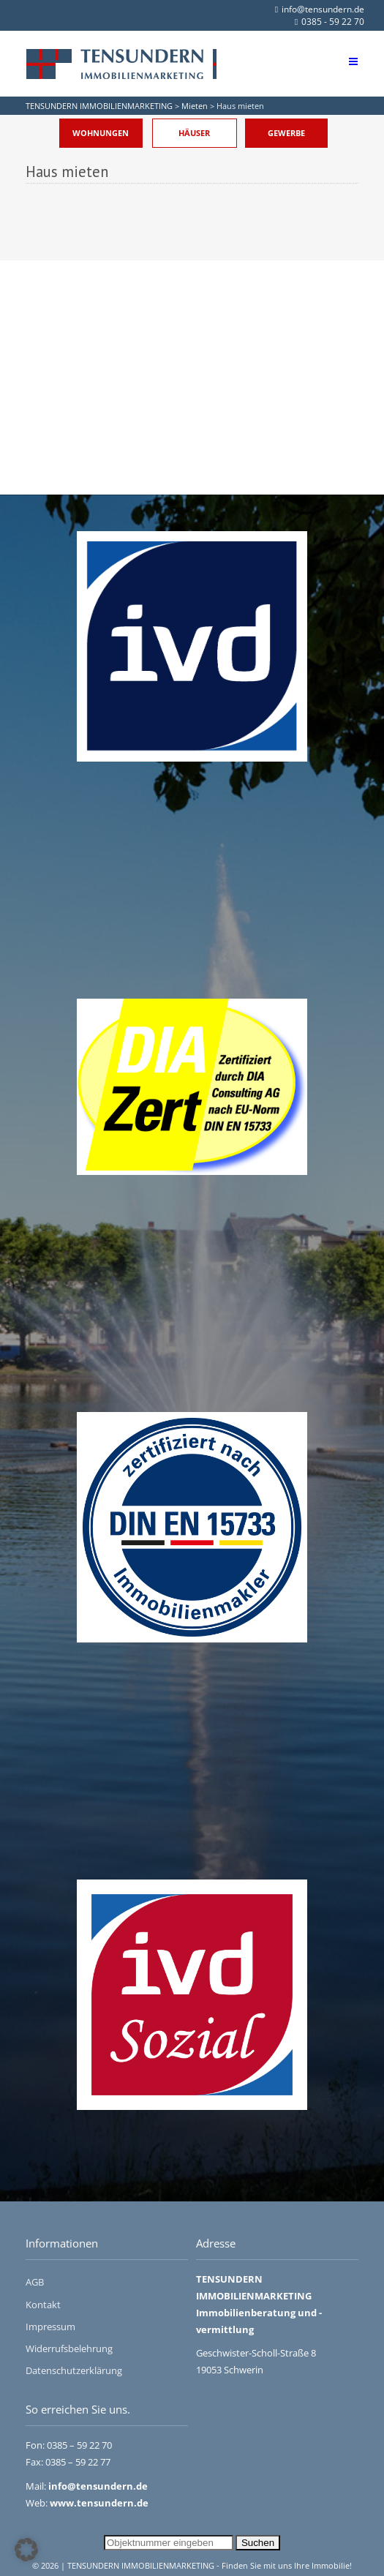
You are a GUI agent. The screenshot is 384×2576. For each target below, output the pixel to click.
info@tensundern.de (319, 9)
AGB (35, 2281)
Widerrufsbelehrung (69, 2348)
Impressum (50, 2326)
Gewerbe (286, 132)
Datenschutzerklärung (74, 2370)
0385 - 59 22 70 (329, 21)
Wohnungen (100, 132)
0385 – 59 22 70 (79, 2445)
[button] (26, 2549)
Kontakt (43, 2304)
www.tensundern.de (99, 2502)
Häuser (194, 132)
